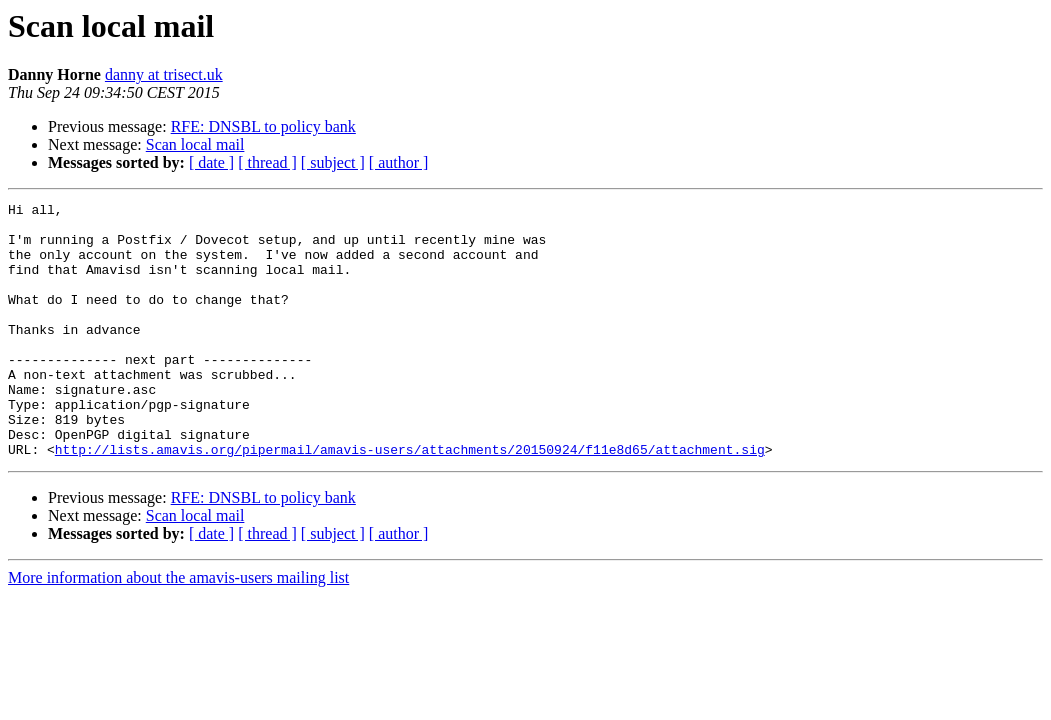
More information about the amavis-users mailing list (178, 628)
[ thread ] (267, 162)
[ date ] (211, 162)
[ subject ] (333, 162)
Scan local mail (195, 144)
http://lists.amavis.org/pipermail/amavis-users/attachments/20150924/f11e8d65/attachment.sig (410, 500)
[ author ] (399, 162)
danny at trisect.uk (164, 74)
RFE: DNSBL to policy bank (263, 126)
